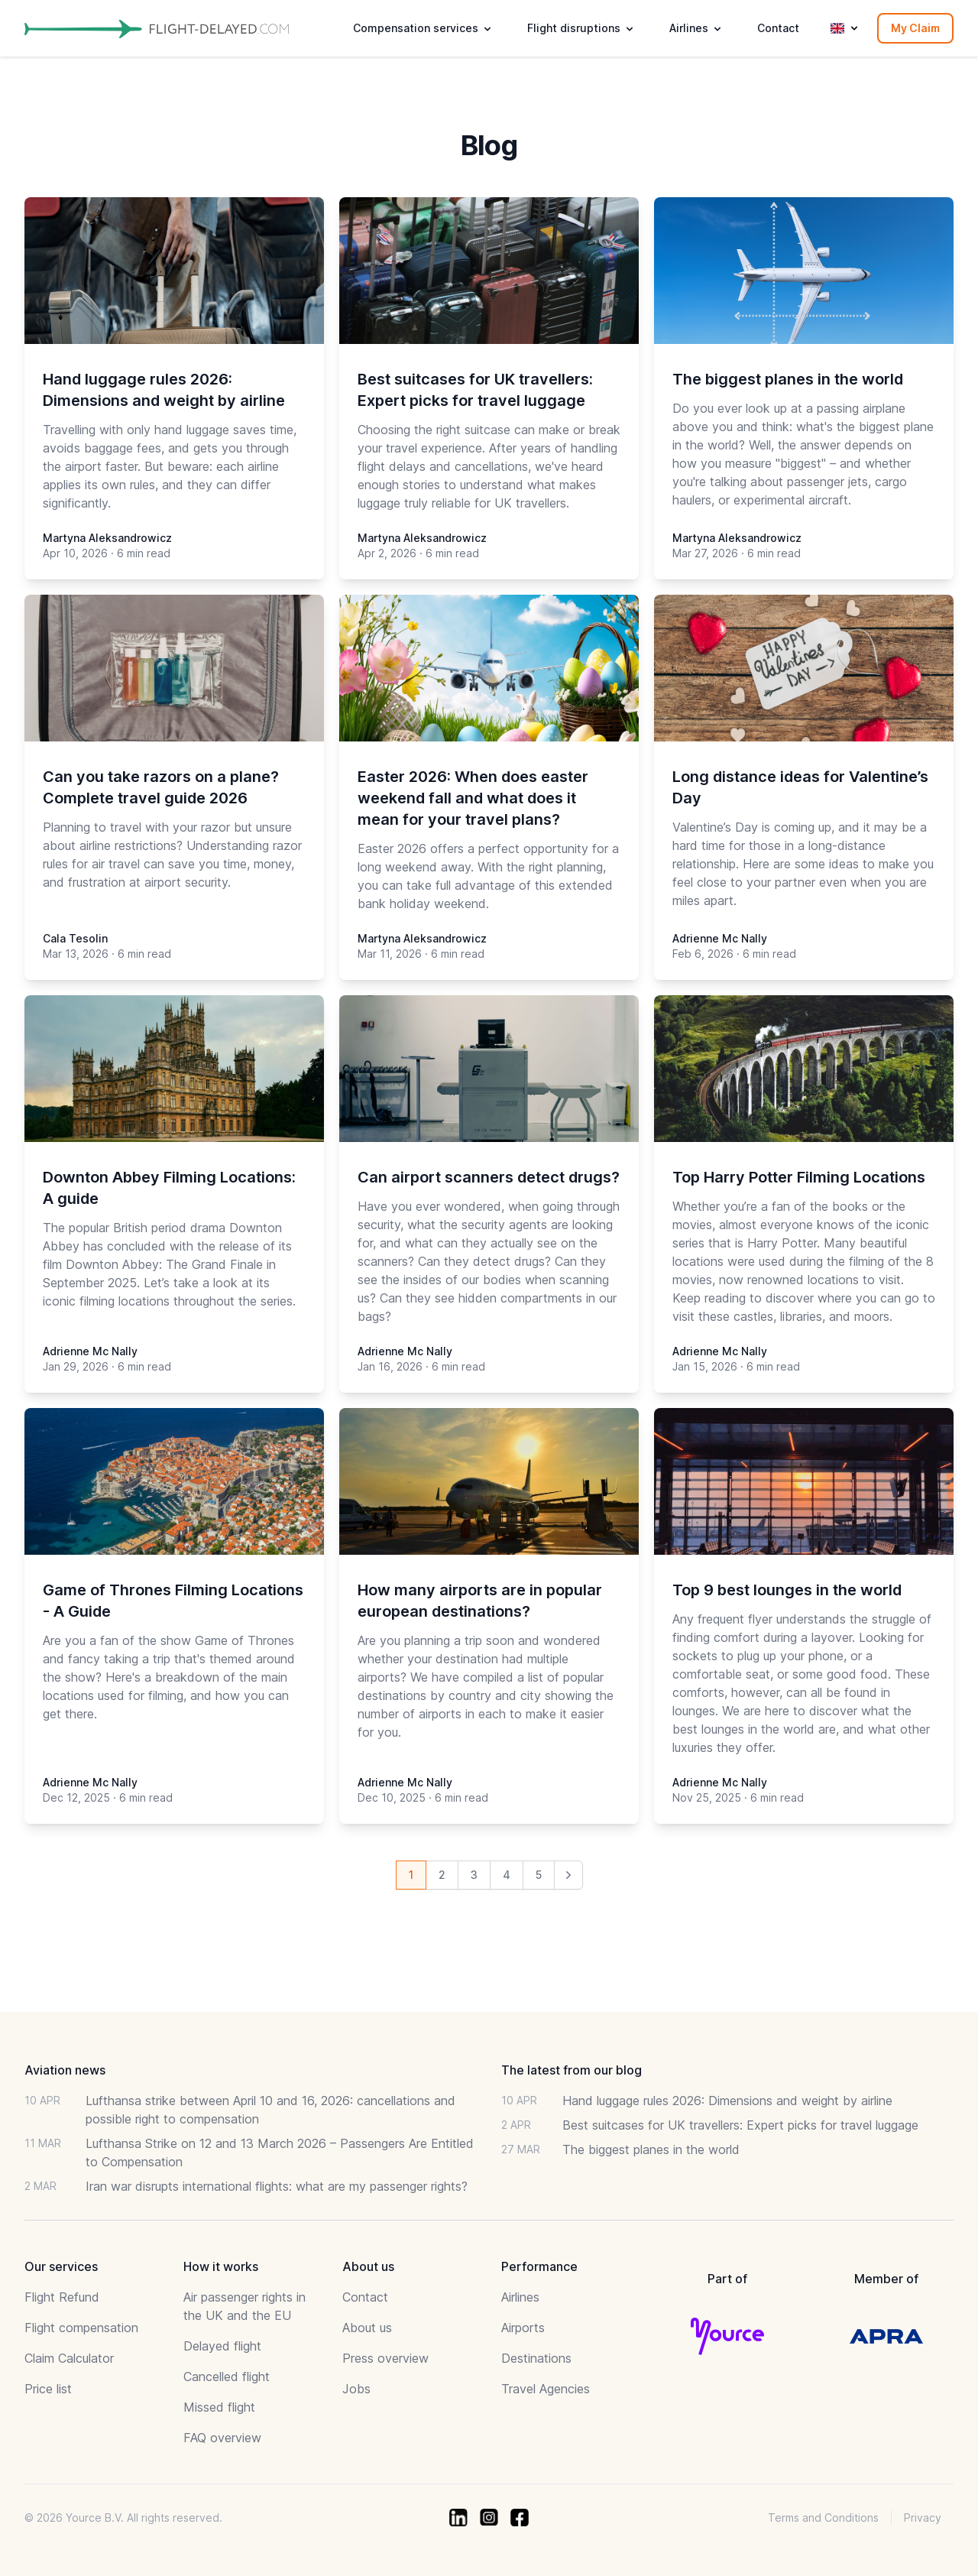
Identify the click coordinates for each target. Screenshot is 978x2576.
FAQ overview (222, 2437)
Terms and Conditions (823, 2517)
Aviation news (64, 2070)
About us (367, 2327)
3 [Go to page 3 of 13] (474, 1874)
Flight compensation (81, 2327)
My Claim (915, 27)
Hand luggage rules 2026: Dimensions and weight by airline (727, 2100)
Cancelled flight (226, 2376)
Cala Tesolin (75, 938)
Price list (48, 2388)
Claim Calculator (69, 2358)
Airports (523, 2327)
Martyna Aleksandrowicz (107, 537)
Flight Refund (61, 2297)
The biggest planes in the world (651, 2149)
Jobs (356, 2388)
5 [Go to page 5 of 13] (539, 1874)
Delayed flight (222, 2346)
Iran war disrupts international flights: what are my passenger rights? (277, 2186)
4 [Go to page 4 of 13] (506, 1874)
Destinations (536, 2358)
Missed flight (219, 2407)
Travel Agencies (545, 2388)
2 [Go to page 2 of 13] (442, 1874)
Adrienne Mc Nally (719, 938)
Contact (778, 27)
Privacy (922, 2517)
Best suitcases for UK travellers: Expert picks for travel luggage (740, 2125)
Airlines (520, 2297)
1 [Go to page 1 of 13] (411, 1874)
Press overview (385, 2358)
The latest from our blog (571, 2070)
